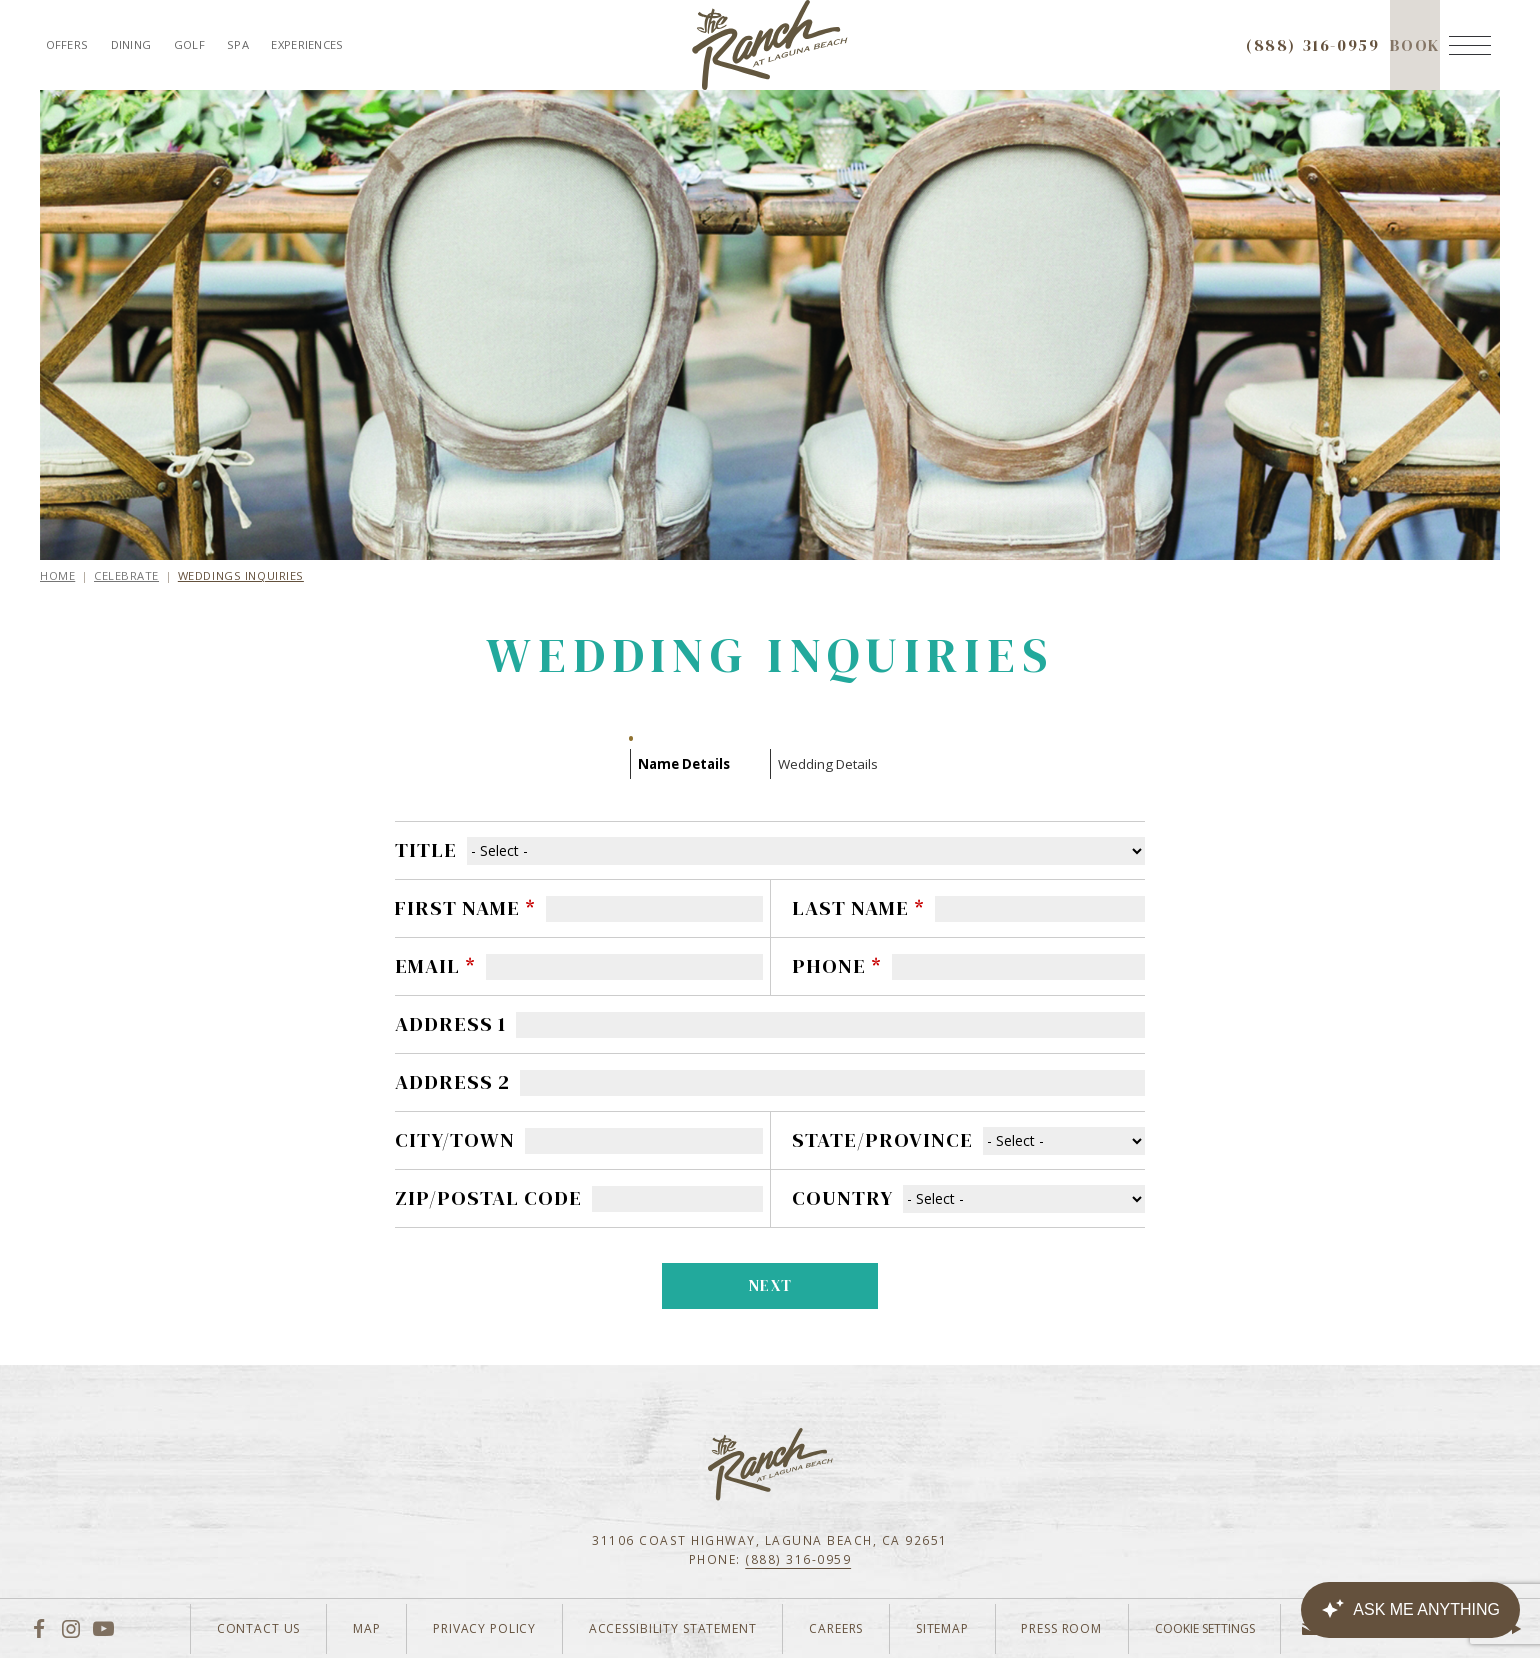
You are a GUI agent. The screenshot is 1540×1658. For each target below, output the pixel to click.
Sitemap (924, 1628)
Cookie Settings (1201, 1628)
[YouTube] (103, 1628)
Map (320, 1628)
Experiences (307, 44)
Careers (811, 1628)
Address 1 (450, 1024)
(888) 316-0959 (798, 1559)
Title (426, 850)
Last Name (858, 908)
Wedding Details (828, 764)
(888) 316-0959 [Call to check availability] (1313, 45)
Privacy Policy (444, 1628)
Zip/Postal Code (488, 1198)
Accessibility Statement (640, 1628)
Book (1415, 62)
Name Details (684, 764)
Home (57, 575)
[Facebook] (38, 1628)
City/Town (455, 1140)
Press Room (1051, 1628)
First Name (465, 908)
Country (842, 1198)
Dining (131, 44)
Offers (67, 44)
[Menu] (1470, 45)
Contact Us (204, 1628)
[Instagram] (71, 1628)
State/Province (882, 1140)
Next (771, 1285)
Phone (837, 966)
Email (435, 966)
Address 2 (452, 1082)
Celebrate (126, 575)
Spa (238, 44)
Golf (189, 44)
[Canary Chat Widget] (1410, 1610)
